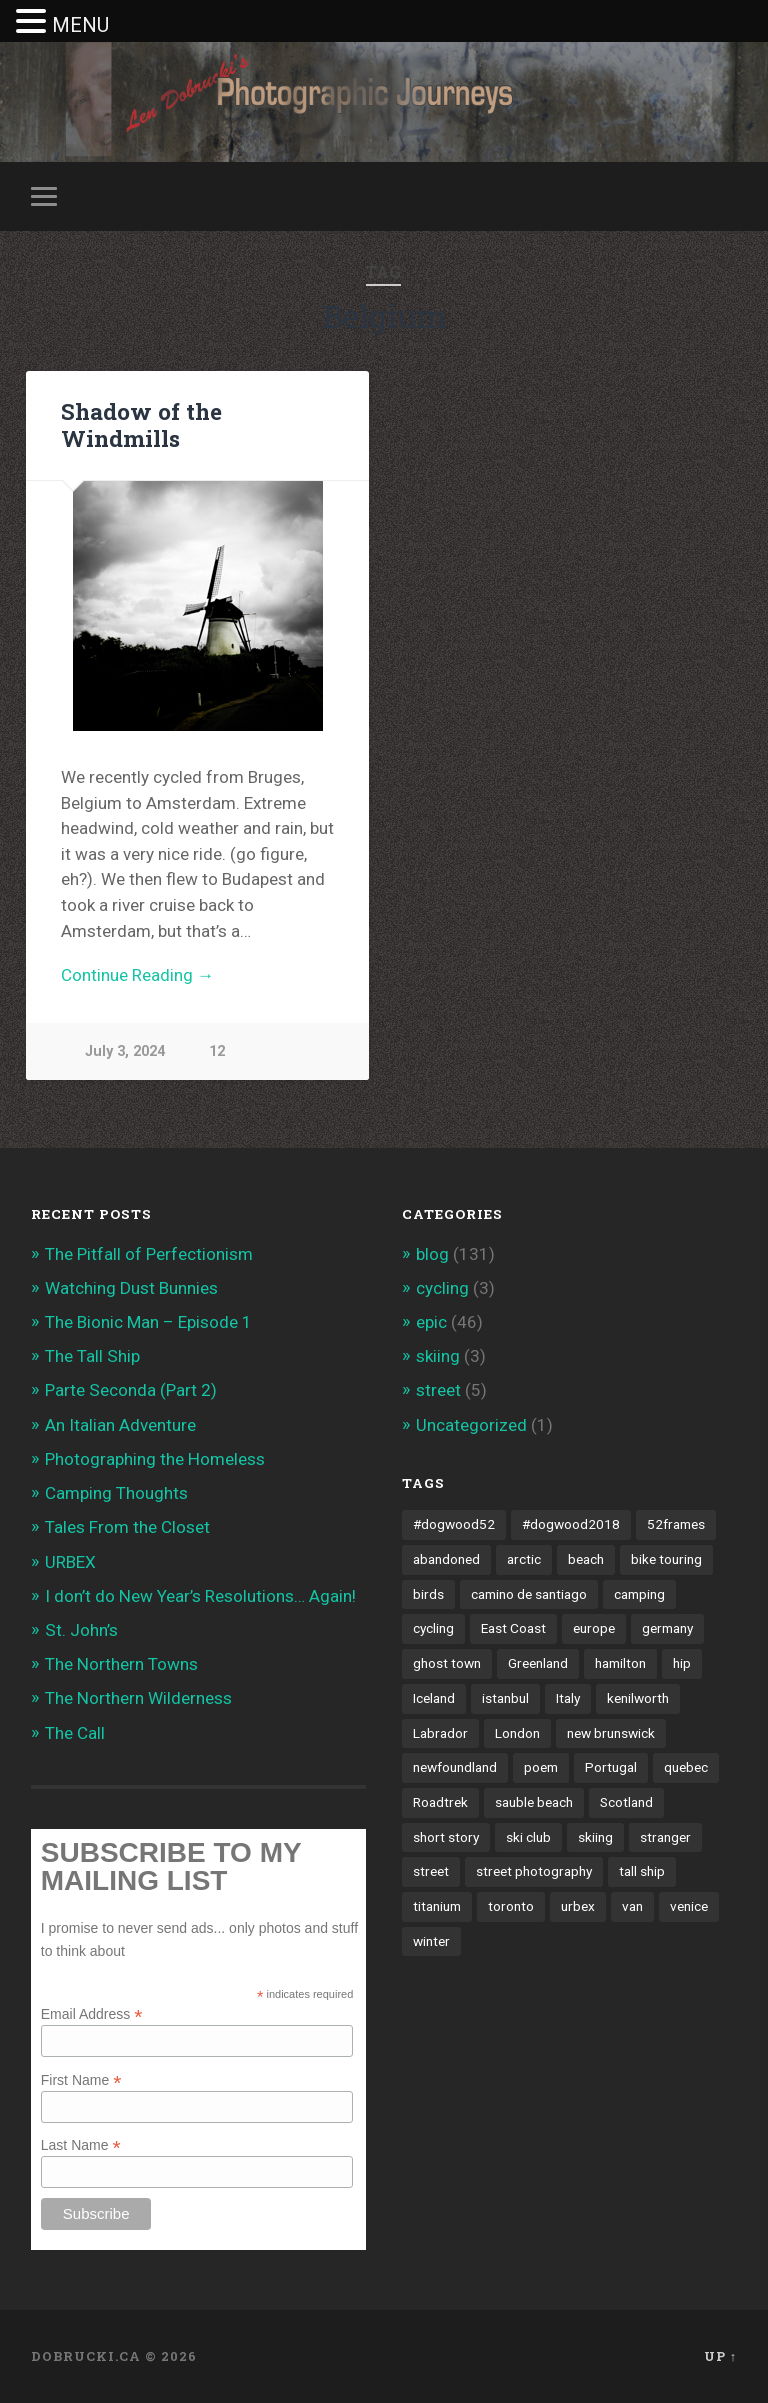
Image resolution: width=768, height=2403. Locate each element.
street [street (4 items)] (431, 1871)
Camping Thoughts (116, 1493)
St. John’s (81, 1630)
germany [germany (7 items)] (667, 1628)
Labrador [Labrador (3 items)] (440, 1733)
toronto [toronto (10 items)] (511, 1906)
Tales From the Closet (127, 1527)
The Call (75, 1733)
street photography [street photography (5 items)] (534, 1871)
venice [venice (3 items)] (689, 1906)
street (438, 1390)
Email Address (92, 2013)
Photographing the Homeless (155, 1459)
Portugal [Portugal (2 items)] (611, 1767)
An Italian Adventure (120, 1425)
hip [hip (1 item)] (682, 1663)
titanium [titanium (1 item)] (437, 1906)
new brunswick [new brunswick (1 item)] (611, 1733)
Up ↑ (720, 2356)
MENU (80, 25)
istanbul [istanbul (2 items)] (505, 1698)
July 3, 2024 (125, 1051)
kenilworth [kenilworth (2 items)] (638, 1698)
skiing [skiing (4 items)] (595, 1837)
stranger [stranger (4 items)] (665, 1837)
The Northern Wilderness (138, 1698)
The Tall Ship (92, 1356)
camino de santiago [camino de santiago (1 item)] (529, 1594)
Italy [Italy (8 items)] (568, 1698)
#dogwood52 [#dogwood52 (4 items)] (454, 1524)
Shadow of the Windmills (141, 424)
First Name (81, 2079)
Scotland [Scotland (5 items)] (626, 1802)
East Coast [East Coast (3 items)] (513, 1628)
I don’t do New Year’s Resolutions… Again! (200, 1596)
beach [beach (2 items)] (586, 1559)
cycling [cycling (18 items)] (433, 1628)
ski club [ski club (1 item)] (528, 1837)
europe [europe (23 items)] (594, 1628)
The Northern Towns (121, 1664)
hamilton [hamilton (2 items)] (620, 1663)
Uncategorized (471, 1425)
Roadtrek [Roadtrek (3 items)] (440, 1802)
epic (431, 1322)
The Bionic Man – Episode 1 (148, 1322)
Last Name (81, 2144)
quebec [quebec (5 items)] (686, 1767)
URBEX (70, 1562)
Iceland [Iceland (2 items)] (434, 1698)
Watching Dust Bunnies (131, 1288)
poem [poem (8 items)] (541, 1767)
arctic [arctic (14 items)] (524, 1559)
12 (217, 1051)
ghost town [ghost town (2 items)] (447, 1663)
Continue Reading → (137, 975)
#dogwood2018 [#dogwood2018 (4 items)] (571, 1524)
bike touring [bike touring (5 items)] (666, 1559)
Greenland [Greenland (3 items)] (538, 1663)
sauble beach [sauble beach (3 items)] (534, 1802)
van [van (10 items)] (632, 1906)
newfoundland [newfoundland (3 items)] (455, 1767)
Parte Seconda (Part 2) (131, 1390)
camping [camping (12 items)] (639, 1594)
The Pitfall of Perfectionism (149, 1254)
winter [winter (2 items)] (431, 1941)
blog (432, 1254)
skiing (438, 1356)
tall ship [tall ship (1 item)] (642, 1871)
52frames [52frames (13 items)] (676, 1524)
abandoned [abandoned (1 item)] (446, 1559)
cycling (442, 1288)
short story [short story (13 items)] (446, 1837)
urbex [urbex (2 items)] (578, 1906)
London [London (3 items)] (517, 1733)
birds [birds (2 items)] (428, 1594)
